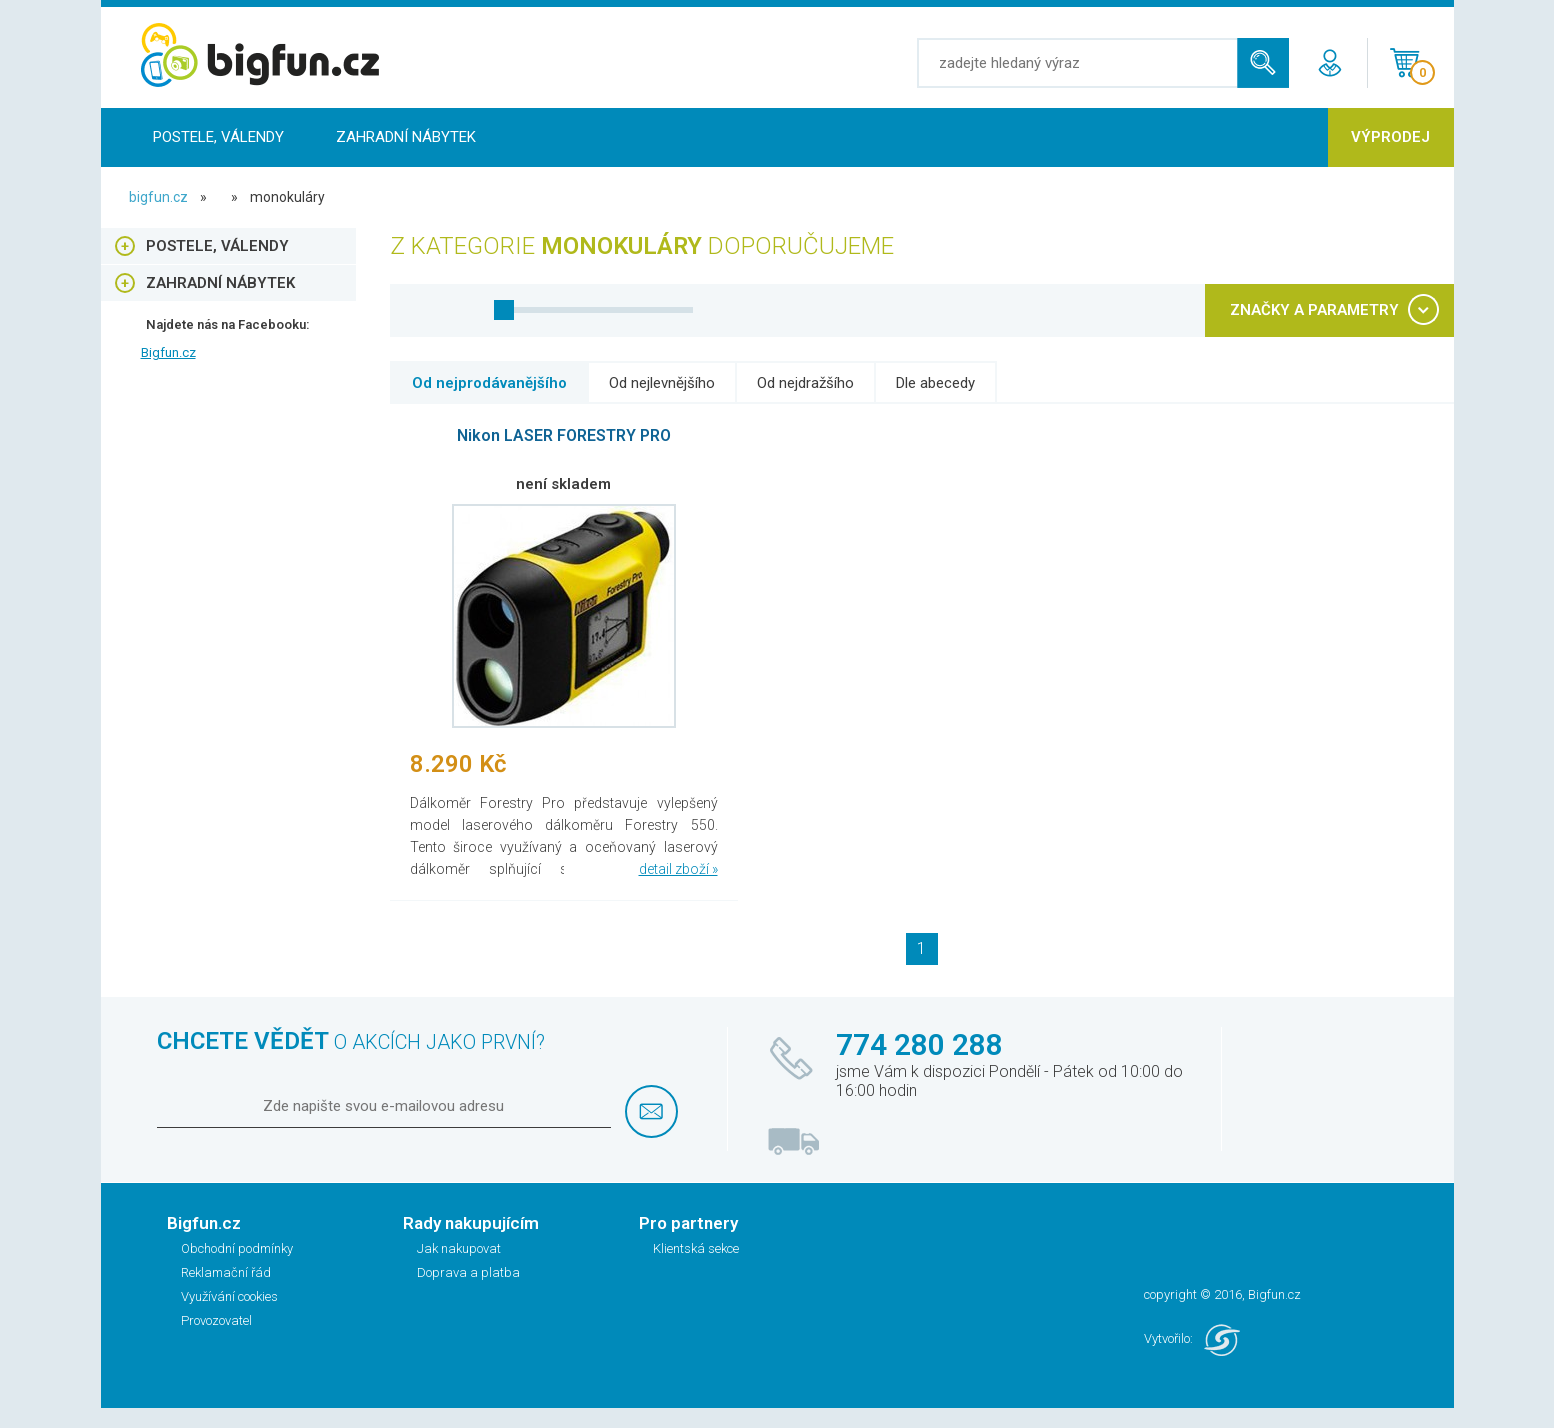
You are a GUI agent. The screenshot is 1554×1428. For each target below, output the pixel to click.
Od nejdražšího (805, 383)
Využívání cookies (229, 1296)
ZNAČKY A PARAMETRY (1314, 310)
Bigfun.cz (168, 352)
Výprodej (1390, 137)
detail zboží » (678, 869)
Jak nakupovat (459, 1248)
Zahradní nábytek (406, 137)
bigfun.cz (158, 197)
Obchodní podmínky (237, 1248)
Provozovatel (216, 1320)
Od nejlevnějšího (662, 383)
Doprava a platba (468, 1272)
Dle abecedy (935, 383)
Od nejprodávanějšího (489, 383)
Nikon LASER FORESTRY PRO (564, 435)
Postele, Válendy (218, 137)
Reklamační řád (226, 1272)
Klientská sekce (696, 1248)
